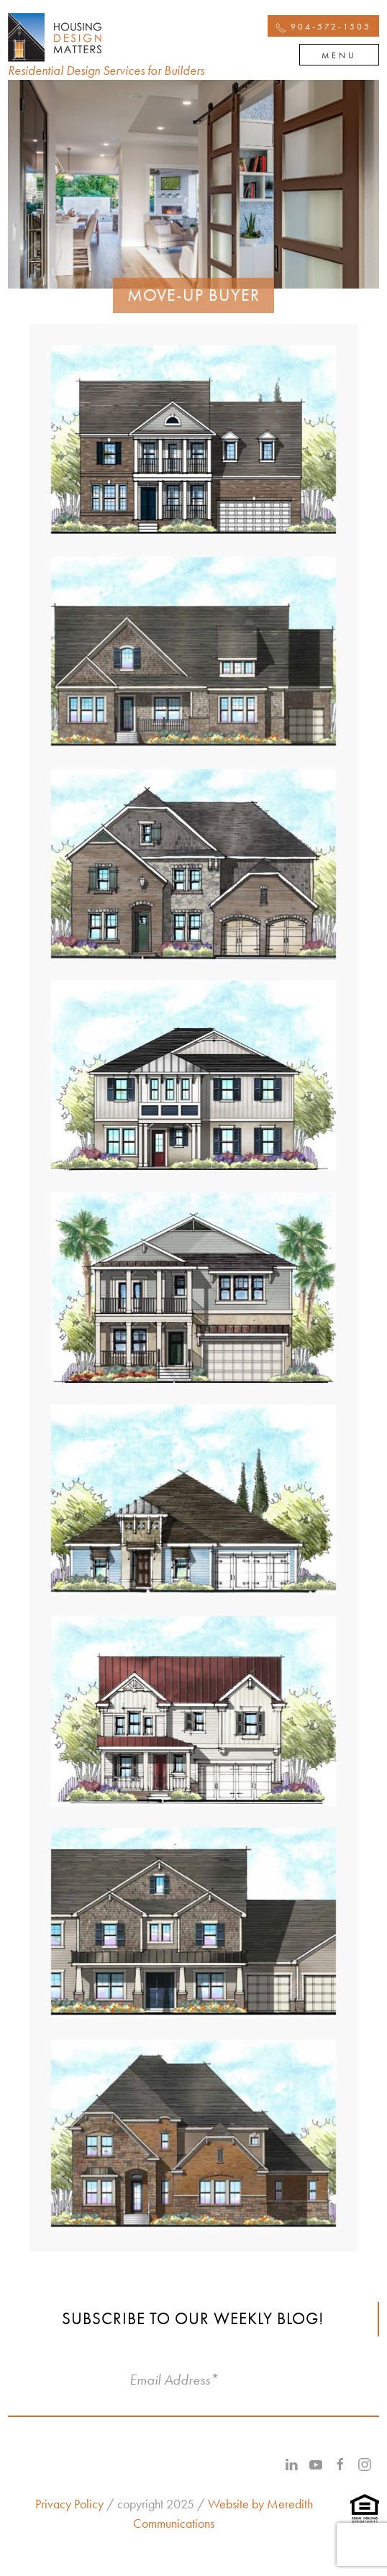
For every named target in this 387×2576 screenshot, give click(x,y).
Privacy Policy (69, 2503)
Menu (339, 55)
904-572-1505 (323, 27)
